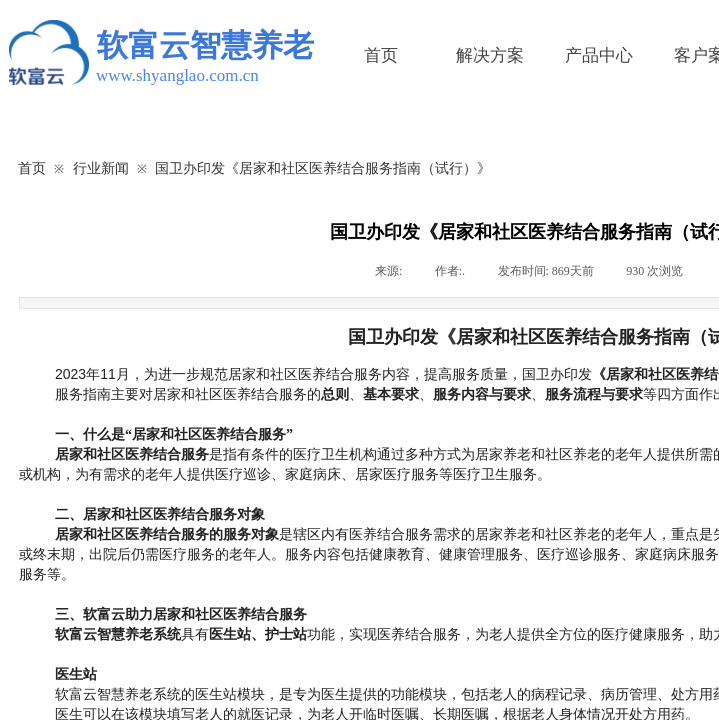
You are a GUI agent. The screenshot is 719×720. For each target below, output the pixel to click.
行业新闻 (101, 168)
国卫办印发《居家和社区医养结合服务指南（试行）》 (323, 168)
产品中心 (599, 55)
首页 (381, 55)
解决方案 (490, 55)
